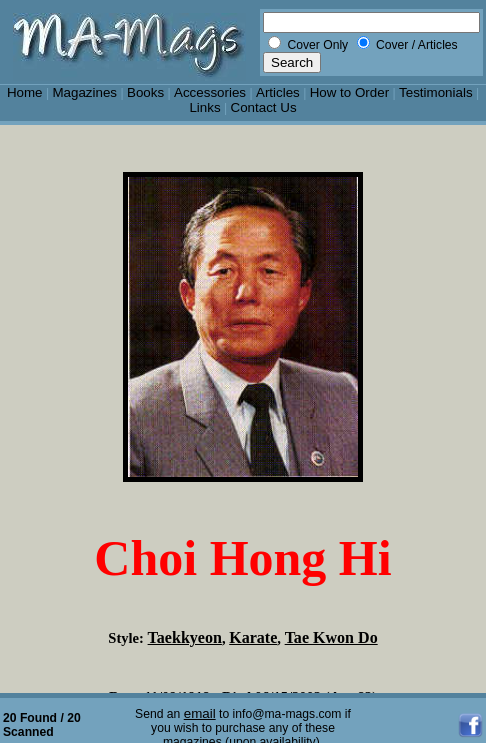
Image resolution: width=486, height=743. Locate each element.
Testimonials (436, 92)
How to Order (349, 92)
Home (25, 92)
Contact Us (264, 107)
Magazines (84, 92)
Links (204, 107)
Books (145, 92)
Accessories (210, 92)
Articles (278, 92)
